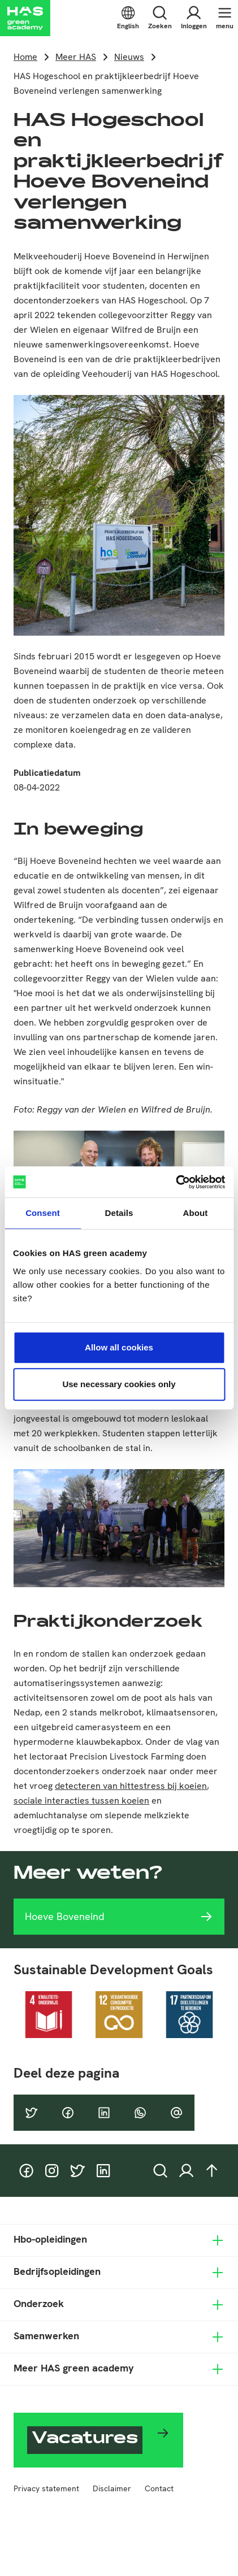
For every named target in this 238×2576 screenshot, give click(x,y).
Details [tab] (119, 1213)
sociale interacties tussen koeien (81, 1800)
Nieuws (129, 57)
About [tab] (195, 1213)
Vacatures (85, 2440)
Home (25, 57)
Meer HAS (75, 57)
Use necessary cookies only (118, 1384)
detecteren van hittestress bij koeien (131, 1786)
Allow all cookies (119, 1347)
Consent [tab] (42, 1213)
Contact (159, 2488)
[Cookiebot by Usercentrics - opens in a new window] (175, 1182)
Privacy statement (46, 2488)
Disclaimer (112, 2488)
